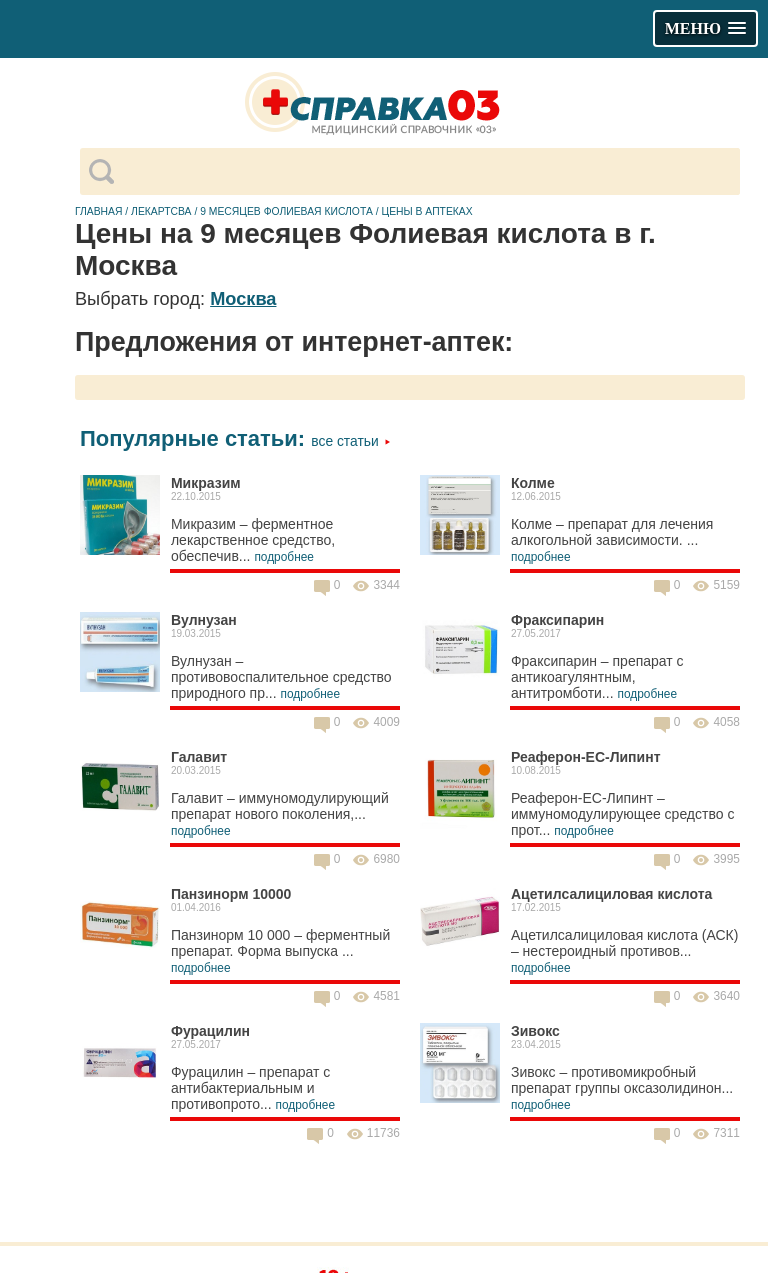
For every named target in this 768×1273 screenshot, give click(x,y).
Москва (243, 299)
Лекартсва (161, 211)
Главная (99, 211)
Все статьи (350, 441)
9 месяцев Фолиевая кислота (286, 211)
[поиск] (426, 172)
